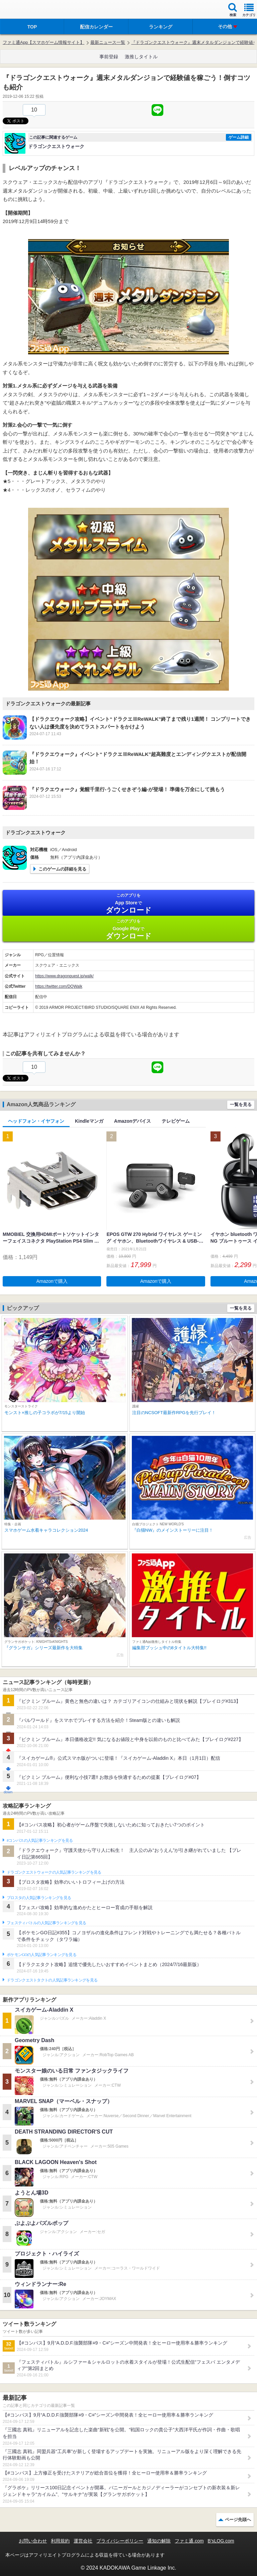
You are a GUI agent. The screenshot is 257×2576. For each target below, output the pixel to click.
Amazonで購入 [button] (52, 1281)
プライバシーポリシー (119, 2541)
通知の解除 (159, 2541)
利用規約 (60, 2541)
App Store (128, 903)
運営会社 (83, 2541)
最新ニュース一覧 (107, 42)
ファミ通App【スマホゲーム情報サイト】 (43, 42)
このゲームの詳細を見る (62, 869)
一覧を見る (241, 1104)
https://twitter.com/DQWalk (58, 986)
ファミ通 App (25, 10)
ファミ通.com (189, 2541)
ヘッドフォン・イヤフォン (36, 1121)
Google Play (128, 929)
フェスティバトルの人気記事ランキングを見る (46, 1923)
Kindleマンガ (89, 1121)
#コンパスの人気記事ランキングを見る (40, 1840)
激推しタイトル (141, 56)
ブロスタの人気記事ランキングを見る (39, 1898)
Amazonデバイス (132, 1121)
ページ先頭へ (238, 2519)
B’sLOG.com (221, 2541)
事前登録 (108, 56)
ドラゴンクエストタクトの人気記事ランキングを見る (52, 1980)
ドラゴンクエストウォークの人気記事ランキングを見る (54, 1872)
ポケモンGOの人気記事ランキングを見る (41, 1955)
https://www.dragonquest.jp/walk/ (64, 976)
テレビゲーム (176, 1121)
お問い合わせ (33, 2541)
